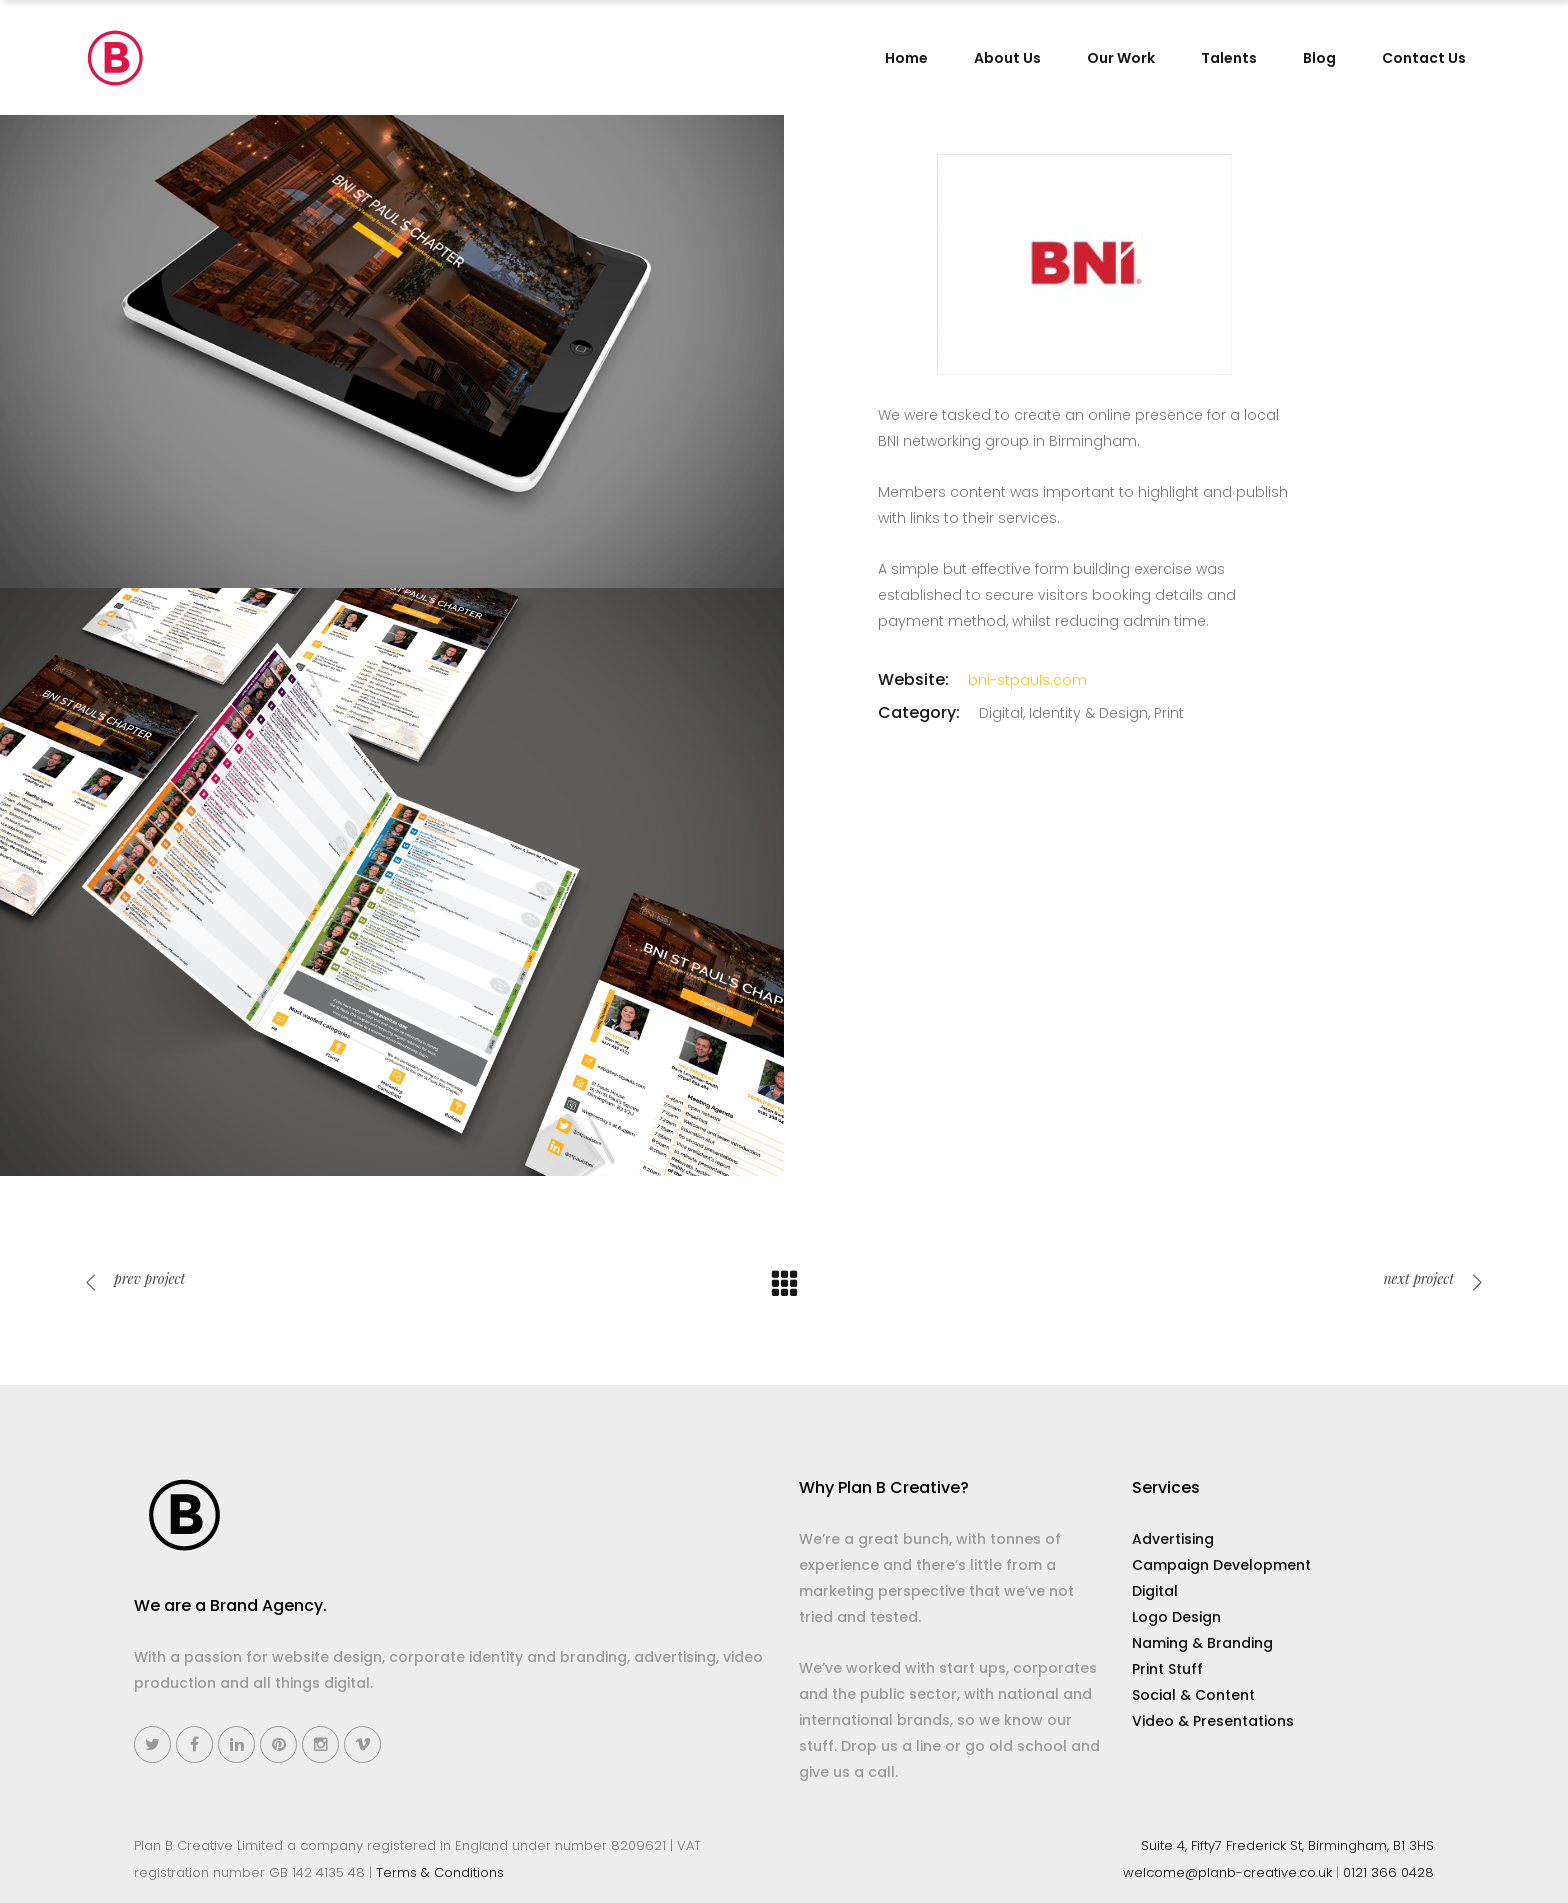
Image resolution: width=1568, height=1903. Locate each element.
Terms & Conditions (440, 1872)
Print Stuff (1167, 1669)
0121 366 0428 (1388, 1872)
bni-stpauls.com (1027, 680)
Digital (1155, 1591)
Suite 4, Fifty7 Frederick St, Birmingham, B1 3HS (1287, 1845)
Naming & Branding (1202, 1643)
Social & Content (1193, 1695)
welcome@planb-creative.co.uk (1227, 1872)
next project (1433, 1278)
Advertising (1173, 1539)
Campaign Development (1221, 1565)
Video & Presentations (1213, 1721)
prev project (135, 1278)
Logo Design (1176, 1617)
